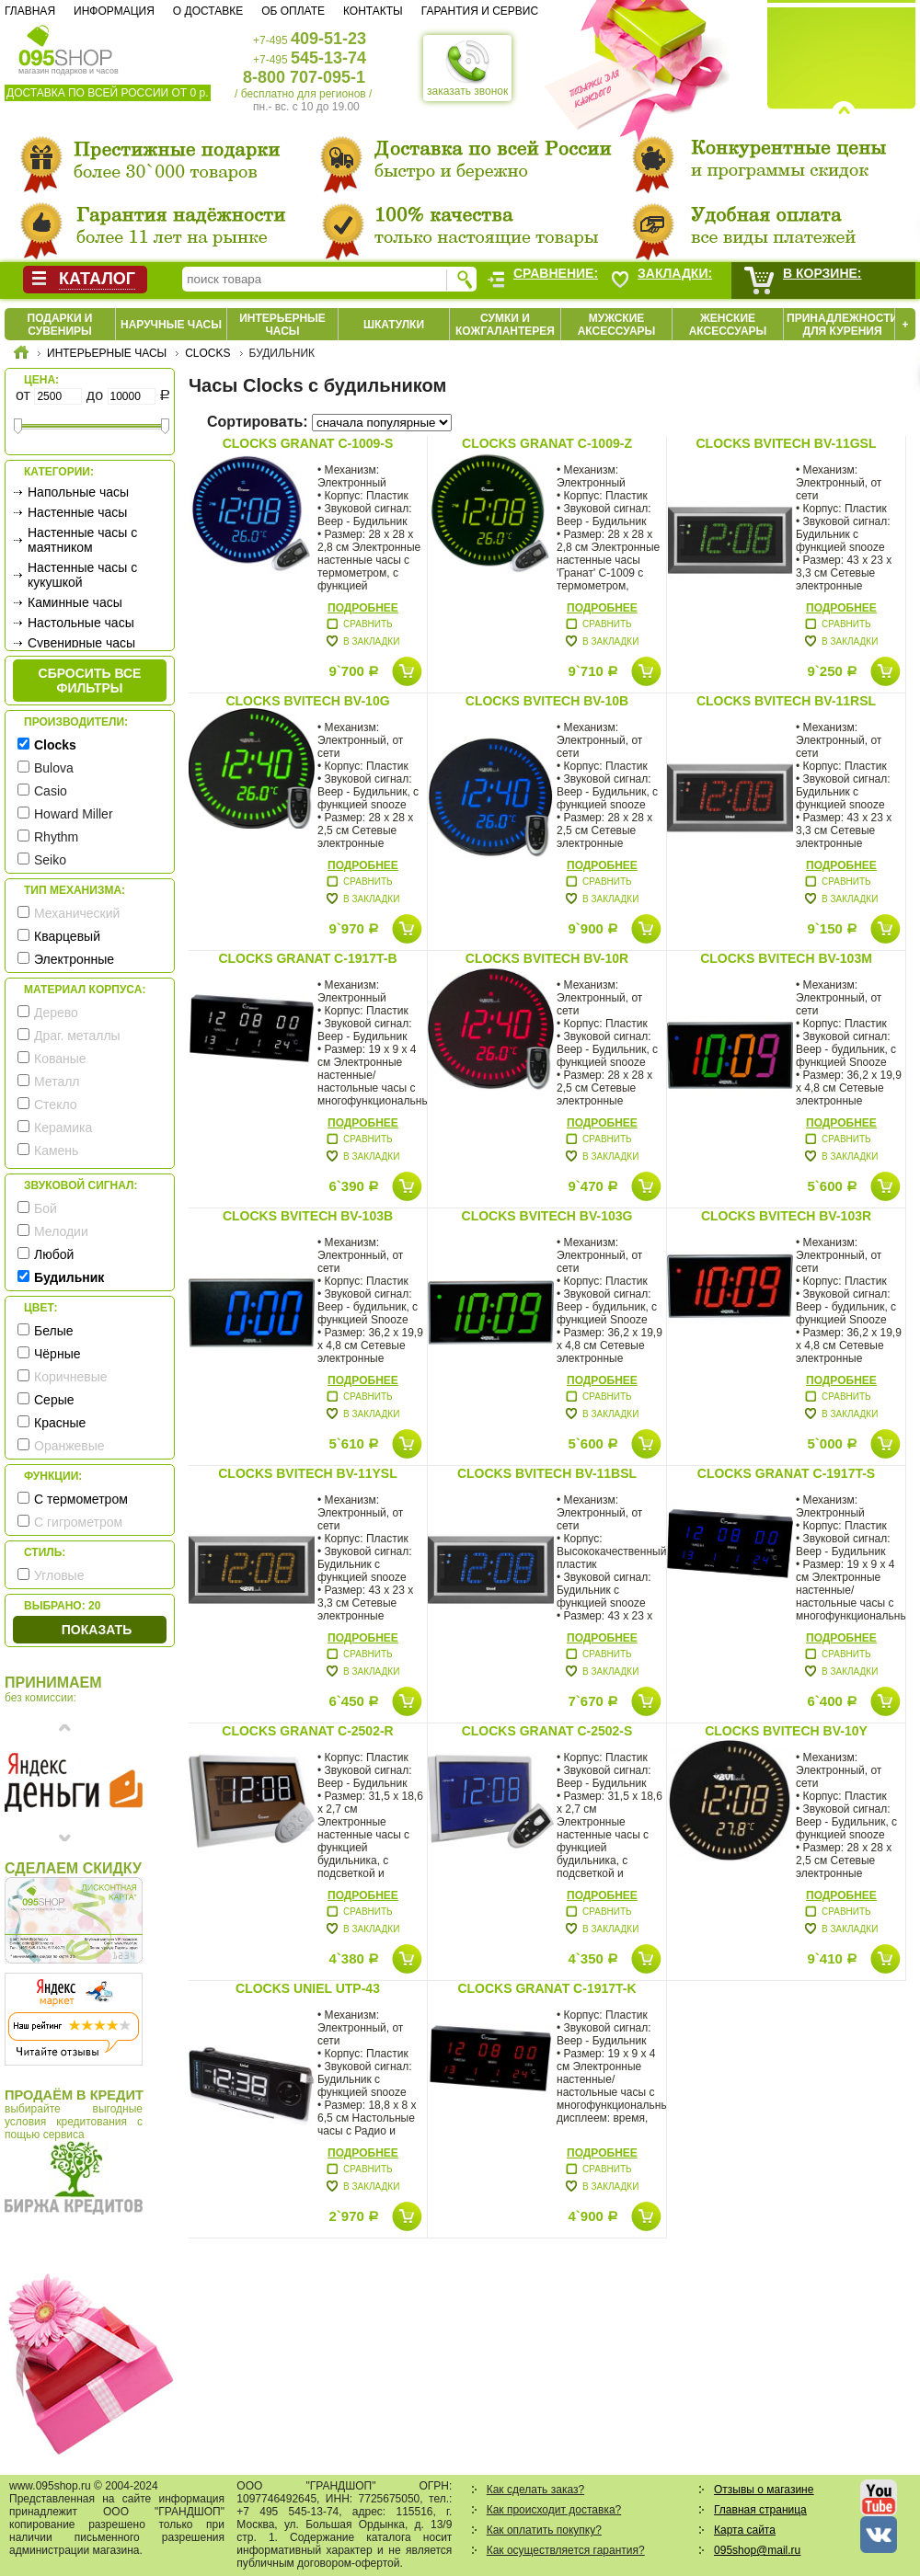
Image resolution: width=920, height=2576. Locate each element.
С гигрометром (78, 1522)
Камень (56, 1150)
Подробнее (363, 607)
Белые (54, 1330)
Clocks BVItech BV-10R (547, 958)
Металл (57, 1081)
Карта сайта (745, 2530)
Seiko (50, 860)
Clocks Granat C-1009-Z (547, 443)
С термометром (81, 1499)
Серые (54, 1399)
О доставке (208, 11)
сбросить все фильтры (90, 680)
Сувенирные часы (81, 642)
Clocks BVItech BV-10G (307, 700)
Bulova (54, 768)
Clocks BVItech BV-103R (786, 1215)
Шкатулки (393, 324)
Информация (114, 11)
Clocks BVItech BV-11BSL (547, 1473)
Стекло (55, 1104)
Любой (54, 1254)
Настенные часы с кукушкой (82, 575)
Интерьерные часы (282, 325)
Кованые (60, 1058)
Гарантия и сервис (479, 11)
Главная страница (760, 2509)
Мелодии (61, 1231)
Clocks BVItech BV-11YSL (307, 1473)
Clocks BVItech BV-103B (308, 1215)
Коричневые (71, 1376)
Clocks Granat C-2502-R (307, 1730)
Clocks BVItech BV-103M (786, 958)
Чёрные (57, 1353)
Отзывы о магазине (763, 2489)
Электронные (74, 959)
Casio (50, 791)
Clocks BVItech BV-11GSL (786, 443)
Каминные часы (75, 602)
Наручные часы (171, 324)
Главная (30, 11)
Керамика (63, 1127)
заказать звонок (467, 68)
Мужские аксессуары (617, 325)
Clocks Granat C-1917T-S (786, 1473)
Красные (60, 1422)
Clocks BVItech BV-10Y (786, 1730)
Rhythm (56, 837)
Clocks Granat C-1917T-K (546, 1988)
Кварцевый (67, 936)
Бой (45, 1208)
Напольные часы (78, 492)
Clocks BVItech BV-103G (547, 1215)
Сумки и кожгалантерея (505, 325)
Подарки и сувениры (60, 325)
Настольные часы (81, 622)
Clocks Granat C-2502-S (547, 1730)
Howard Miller (73, 814)
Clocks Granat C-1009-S (308, 443)
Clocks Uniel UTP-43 (308, 1988)
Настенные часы (77, 512)
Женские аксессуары (728, 325)
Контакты (373, 11)
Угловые (59, 1575)
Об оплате (293, 11)
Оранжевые (69, 1445)
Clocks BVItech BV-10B (547, 700)
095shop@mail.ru (757, 2550)
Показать (97, 1629)
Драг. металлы (77, 1035)
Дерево (56, 1012)
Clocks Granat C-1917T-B (307, 958)
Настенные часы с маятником (82, 540)
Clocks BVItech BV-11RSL (786, 700)
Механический (77, 913)
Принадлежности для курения (842, 325)
